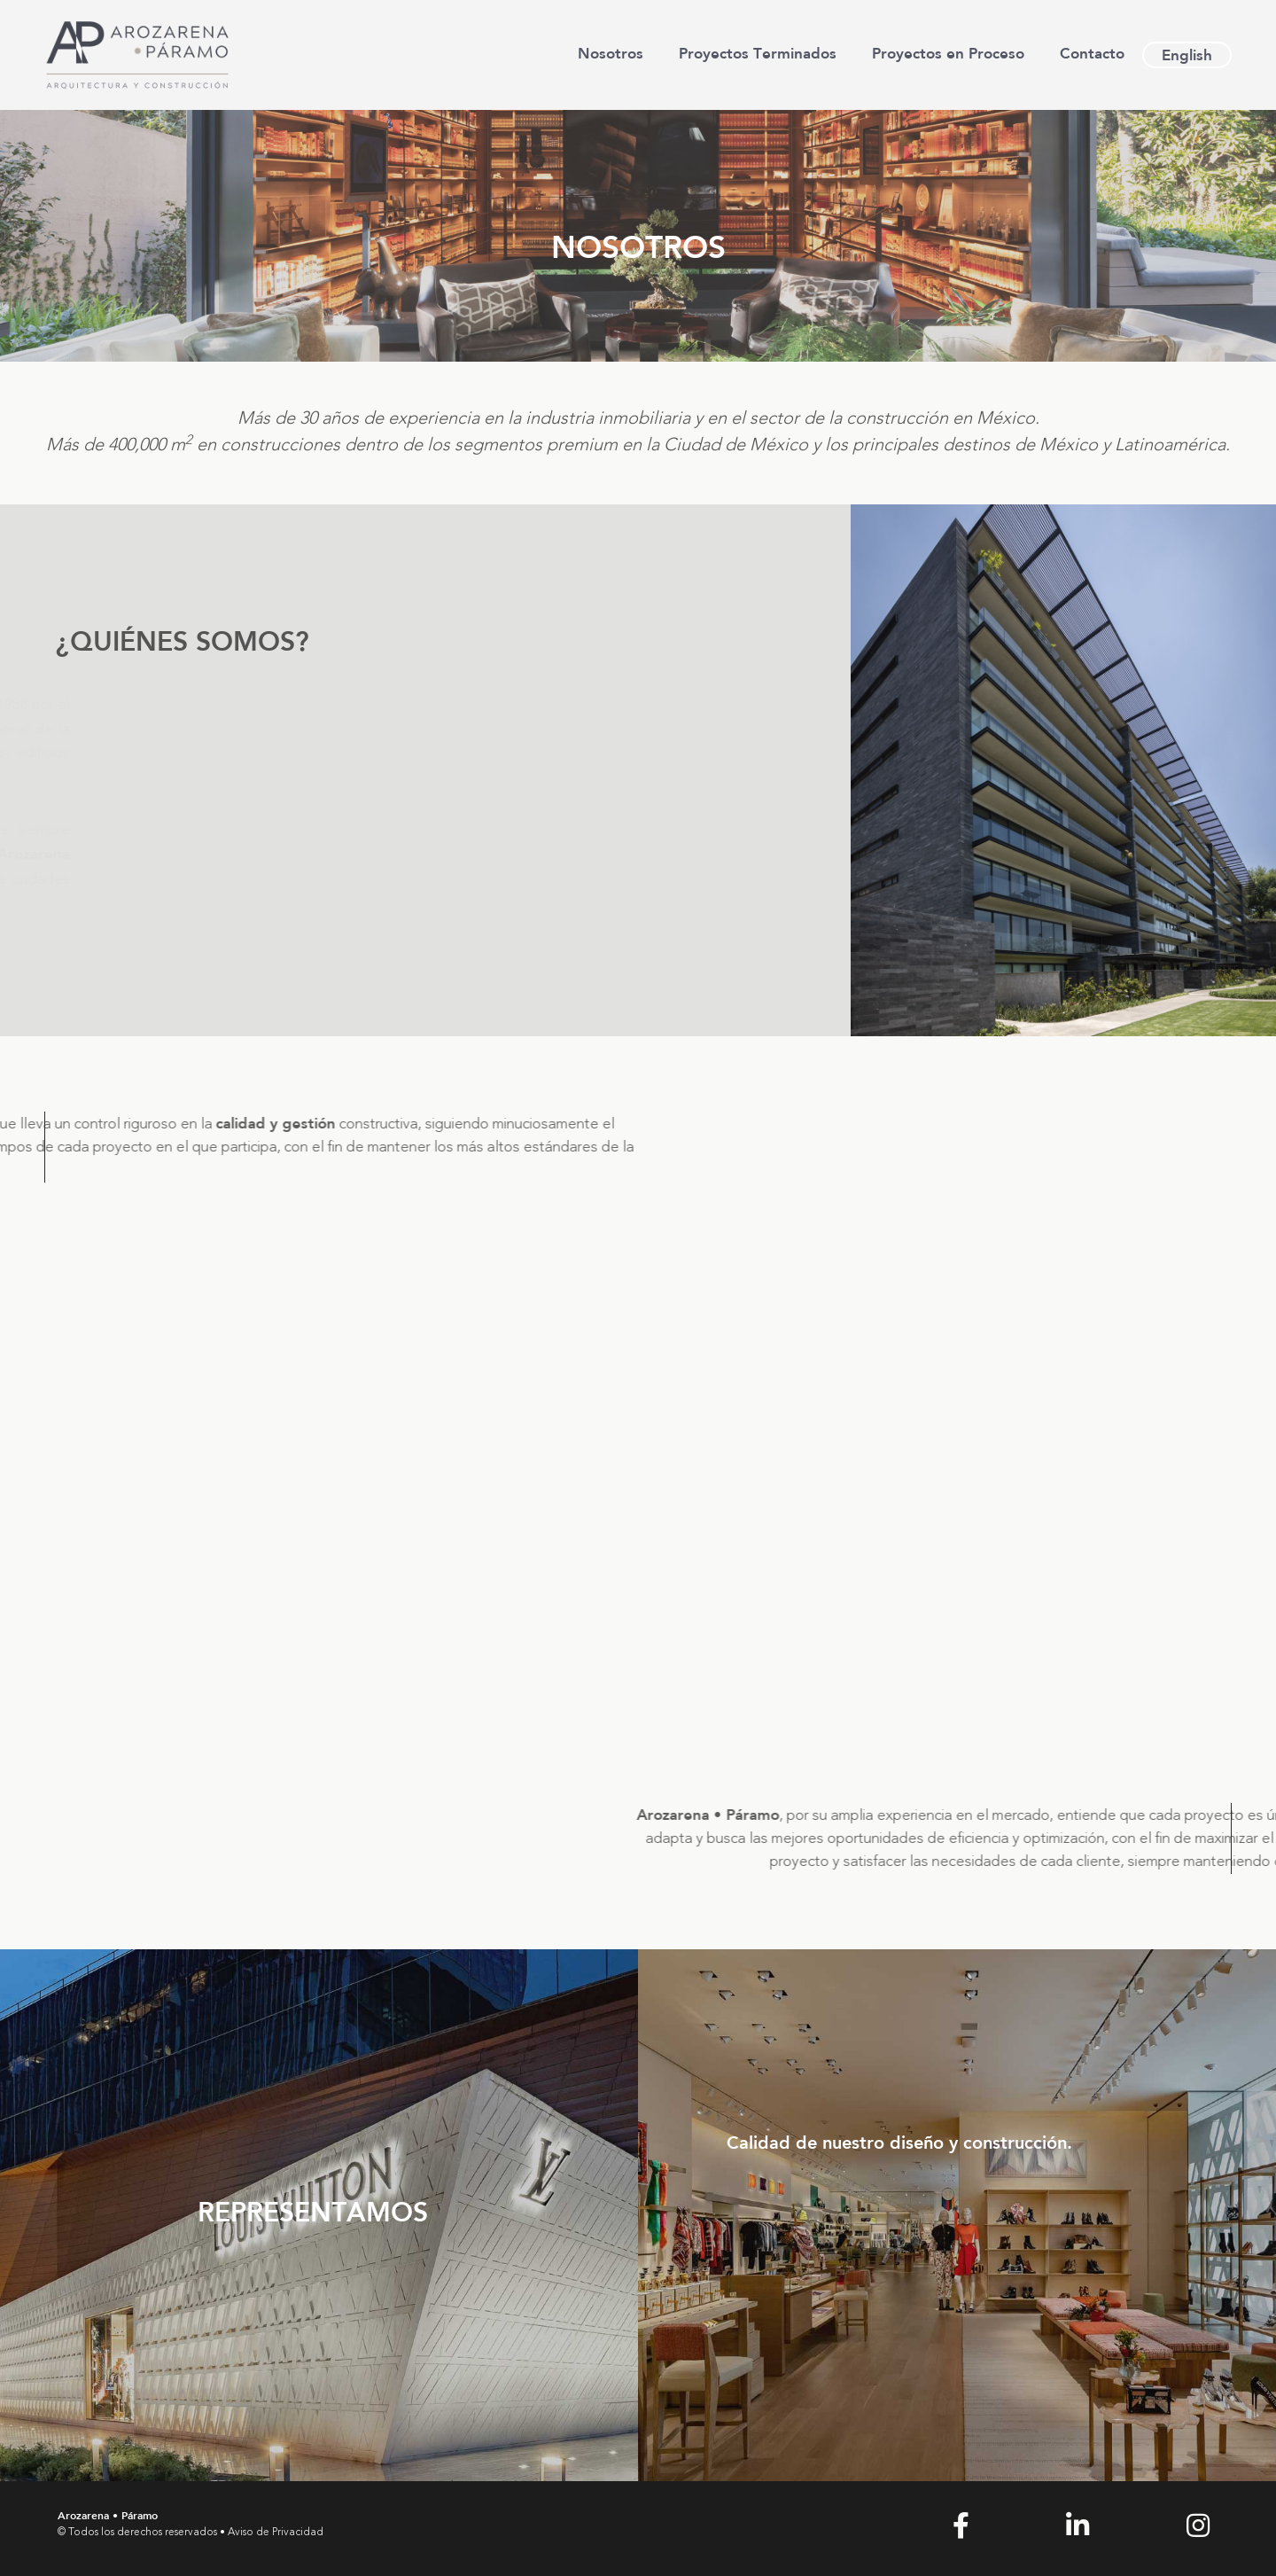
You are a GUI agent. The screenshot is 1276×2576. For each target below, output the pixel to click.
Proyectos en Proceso (948, 53)
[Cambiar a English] (1187, 55)
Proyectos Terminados (757, 53)
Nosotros (610, 53)
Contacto (1092, 53)
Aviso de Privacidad (275, 2532)
